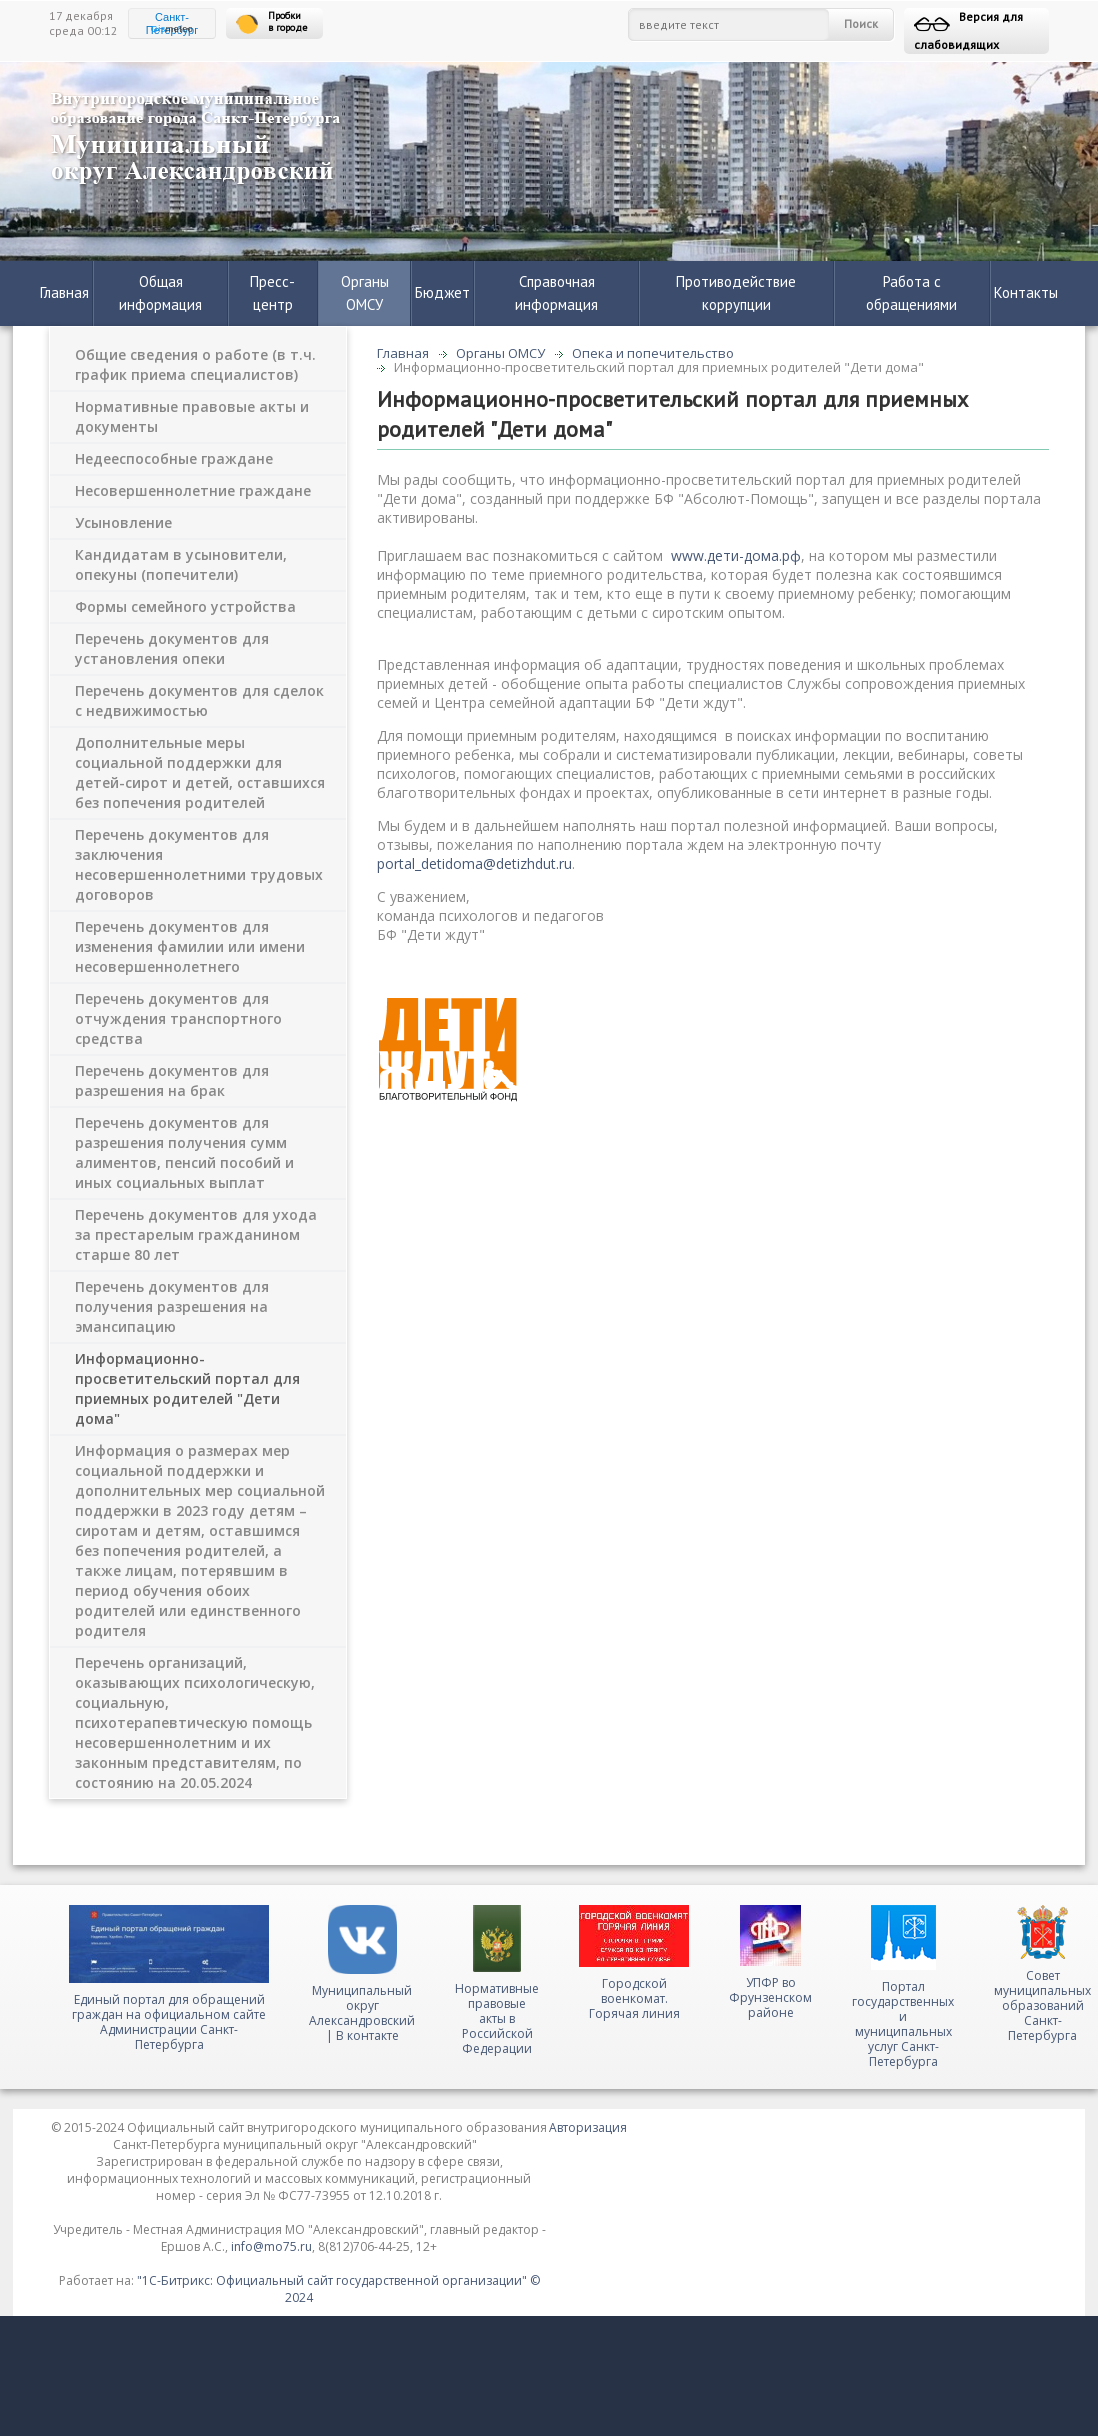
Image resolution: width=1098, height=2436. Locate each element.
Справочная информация (556, 293)
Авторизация (588, 2127)
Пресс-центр (272, 293)
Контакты (1026, 292)
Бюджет (442, 292)
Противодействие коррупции (736, 293)
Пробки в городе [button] (271, 23)
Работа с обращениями (911, 293)
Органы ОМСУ (365, 293)
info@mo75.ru (271, 2246)
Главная (64, 292)
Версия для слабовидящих (968, 30)
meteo (172, 29)
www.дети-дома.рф (736, 555)
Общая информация (160, 293)
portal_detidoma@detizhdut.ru (474, 863)
